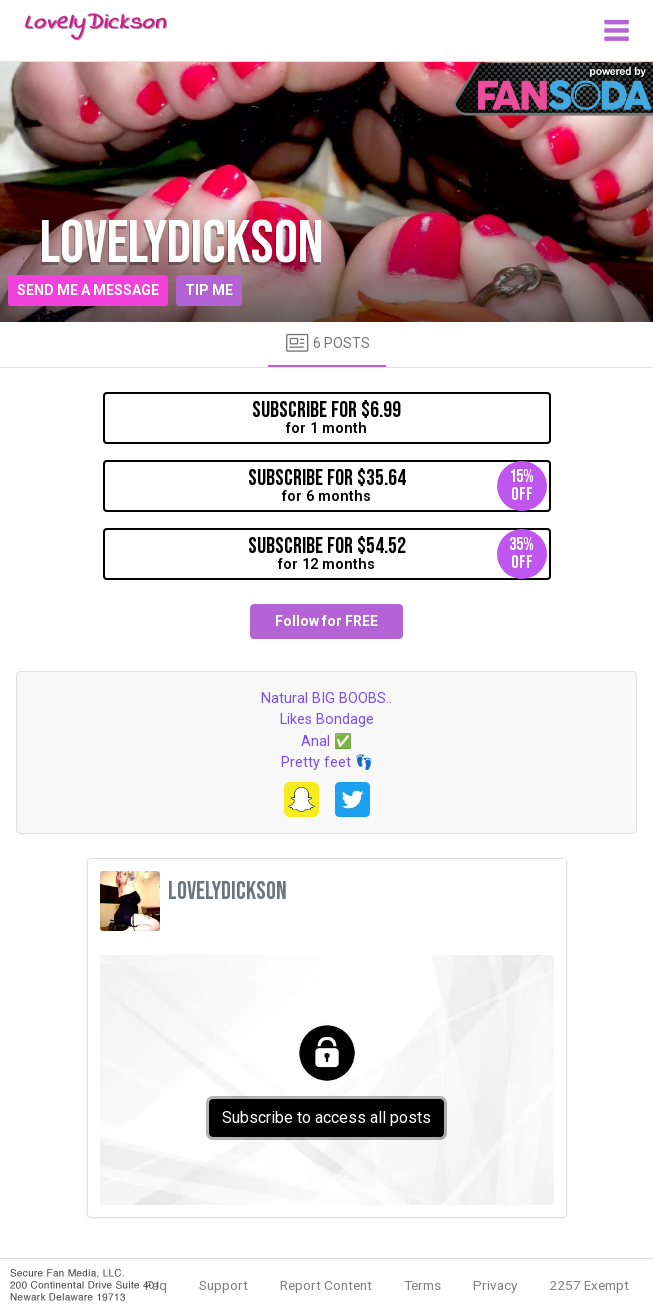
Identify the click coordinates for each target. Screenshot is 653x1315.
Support (223, 1285)
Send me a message (88, 290)
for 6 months (397, 486)
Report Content (326, 1285)
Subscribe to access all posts (326, 1117)
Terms (422, 1285)
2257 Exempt (589, 1285)
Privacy (495, 1285)
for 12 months (397, 554)
